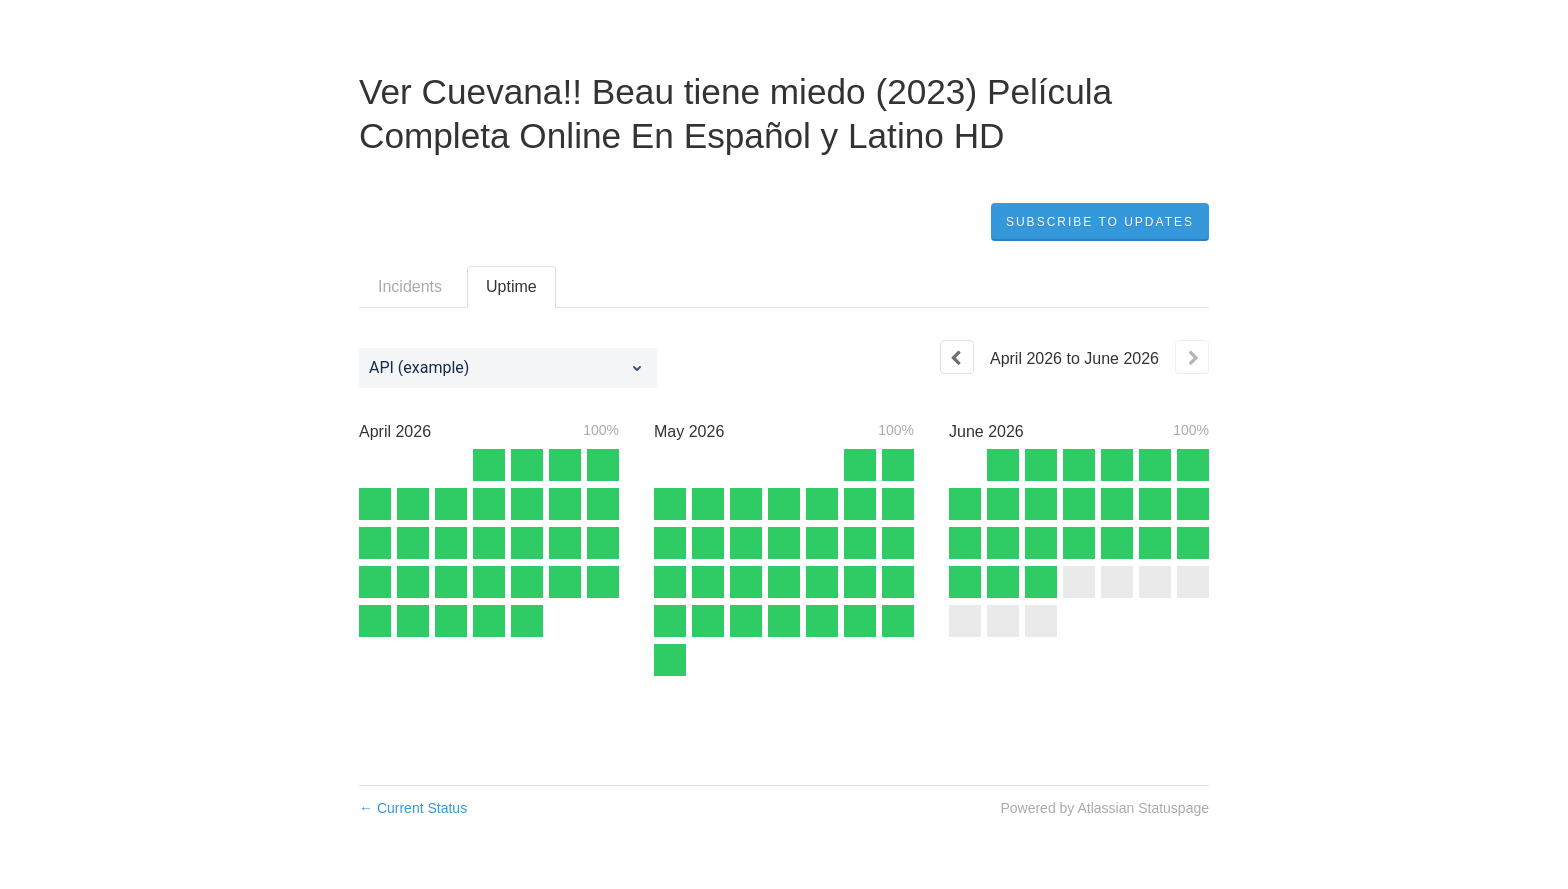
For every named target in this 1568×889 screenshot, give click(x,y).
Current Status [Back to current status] (413, 808)
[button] (1100, 222)
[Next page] (1192, 357)
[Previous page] (957, 357)
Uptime (511, 286)
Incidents (410, 286)
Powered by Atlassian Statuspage (1104, 808)
